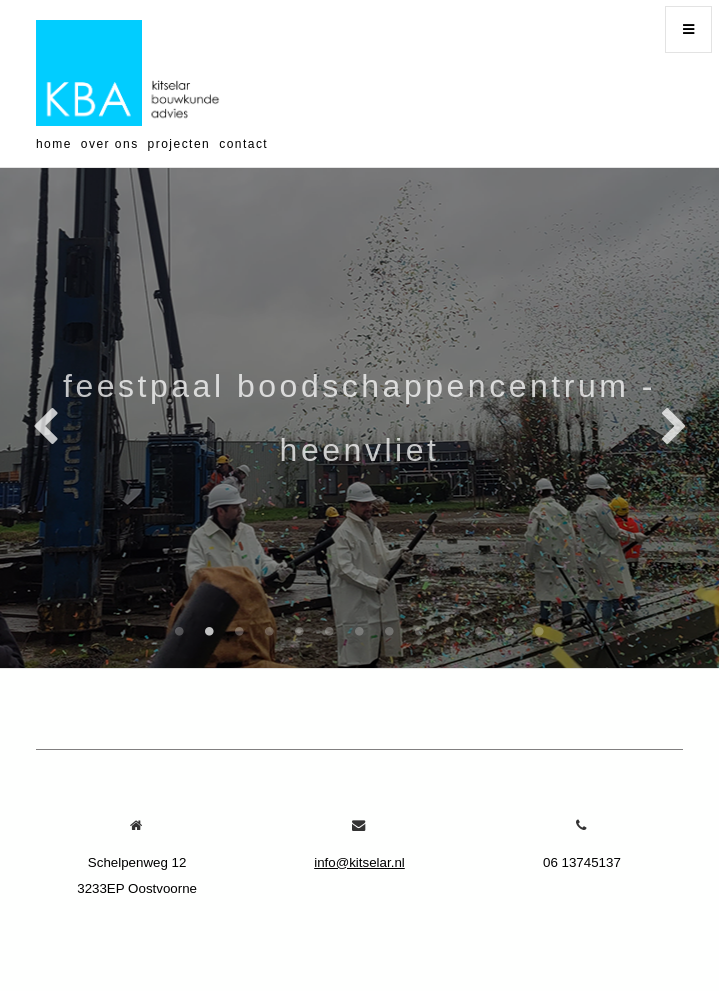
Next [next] (674, 428)
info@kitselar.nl (359, 862)
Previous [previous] (45, 428)
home (54, 144)
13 (540, 631)
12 (510, 631)
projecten (179, 144)
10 (450, 631)
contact (243, 144)
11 (480, 631)
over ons (110, 144)
